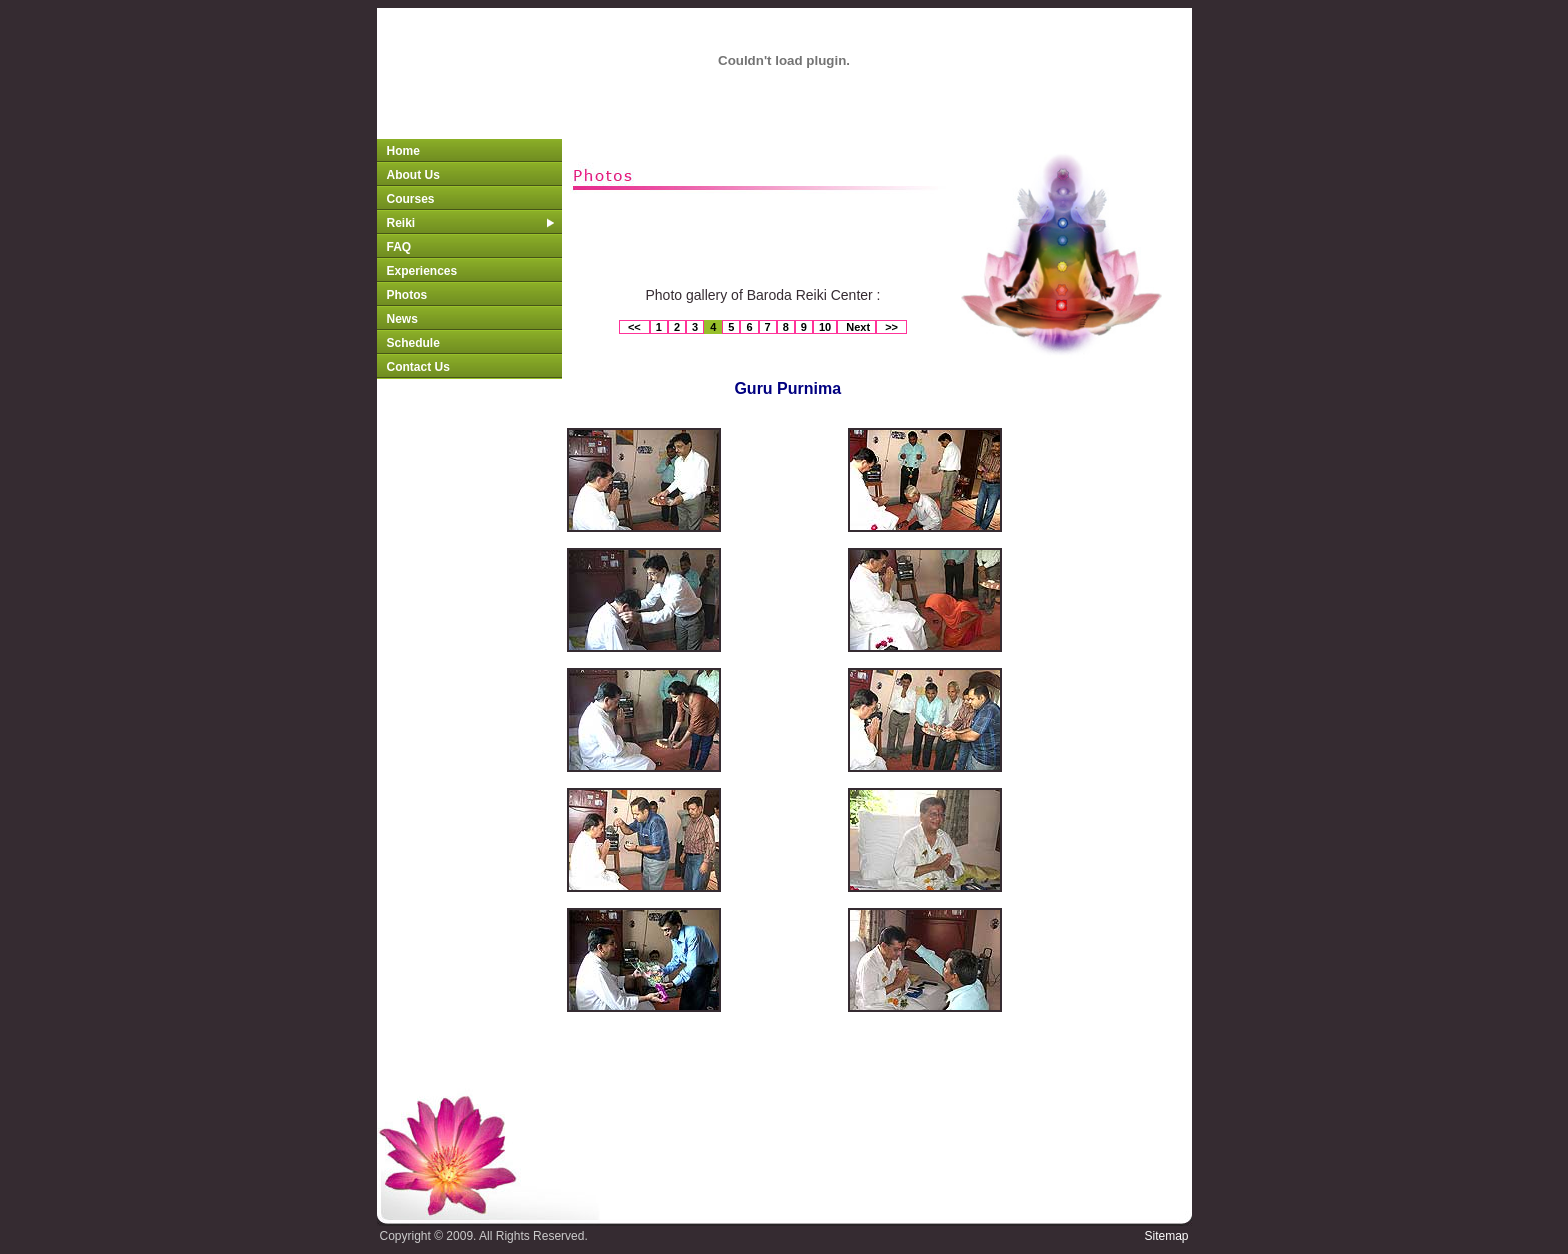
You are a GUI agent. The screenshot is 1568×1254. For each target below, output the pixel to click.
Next (856, 327)
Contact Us (418, 367)
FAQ (399, 247)
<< (634, 327)
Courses (411, 199)
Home (403, 151)
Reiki (470, 223)
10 (825, 327)
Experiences (422, 271)
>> (891, 327)
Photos (407, 295)
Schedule (413, 343)
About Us (413, 175)
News (402, 319)
